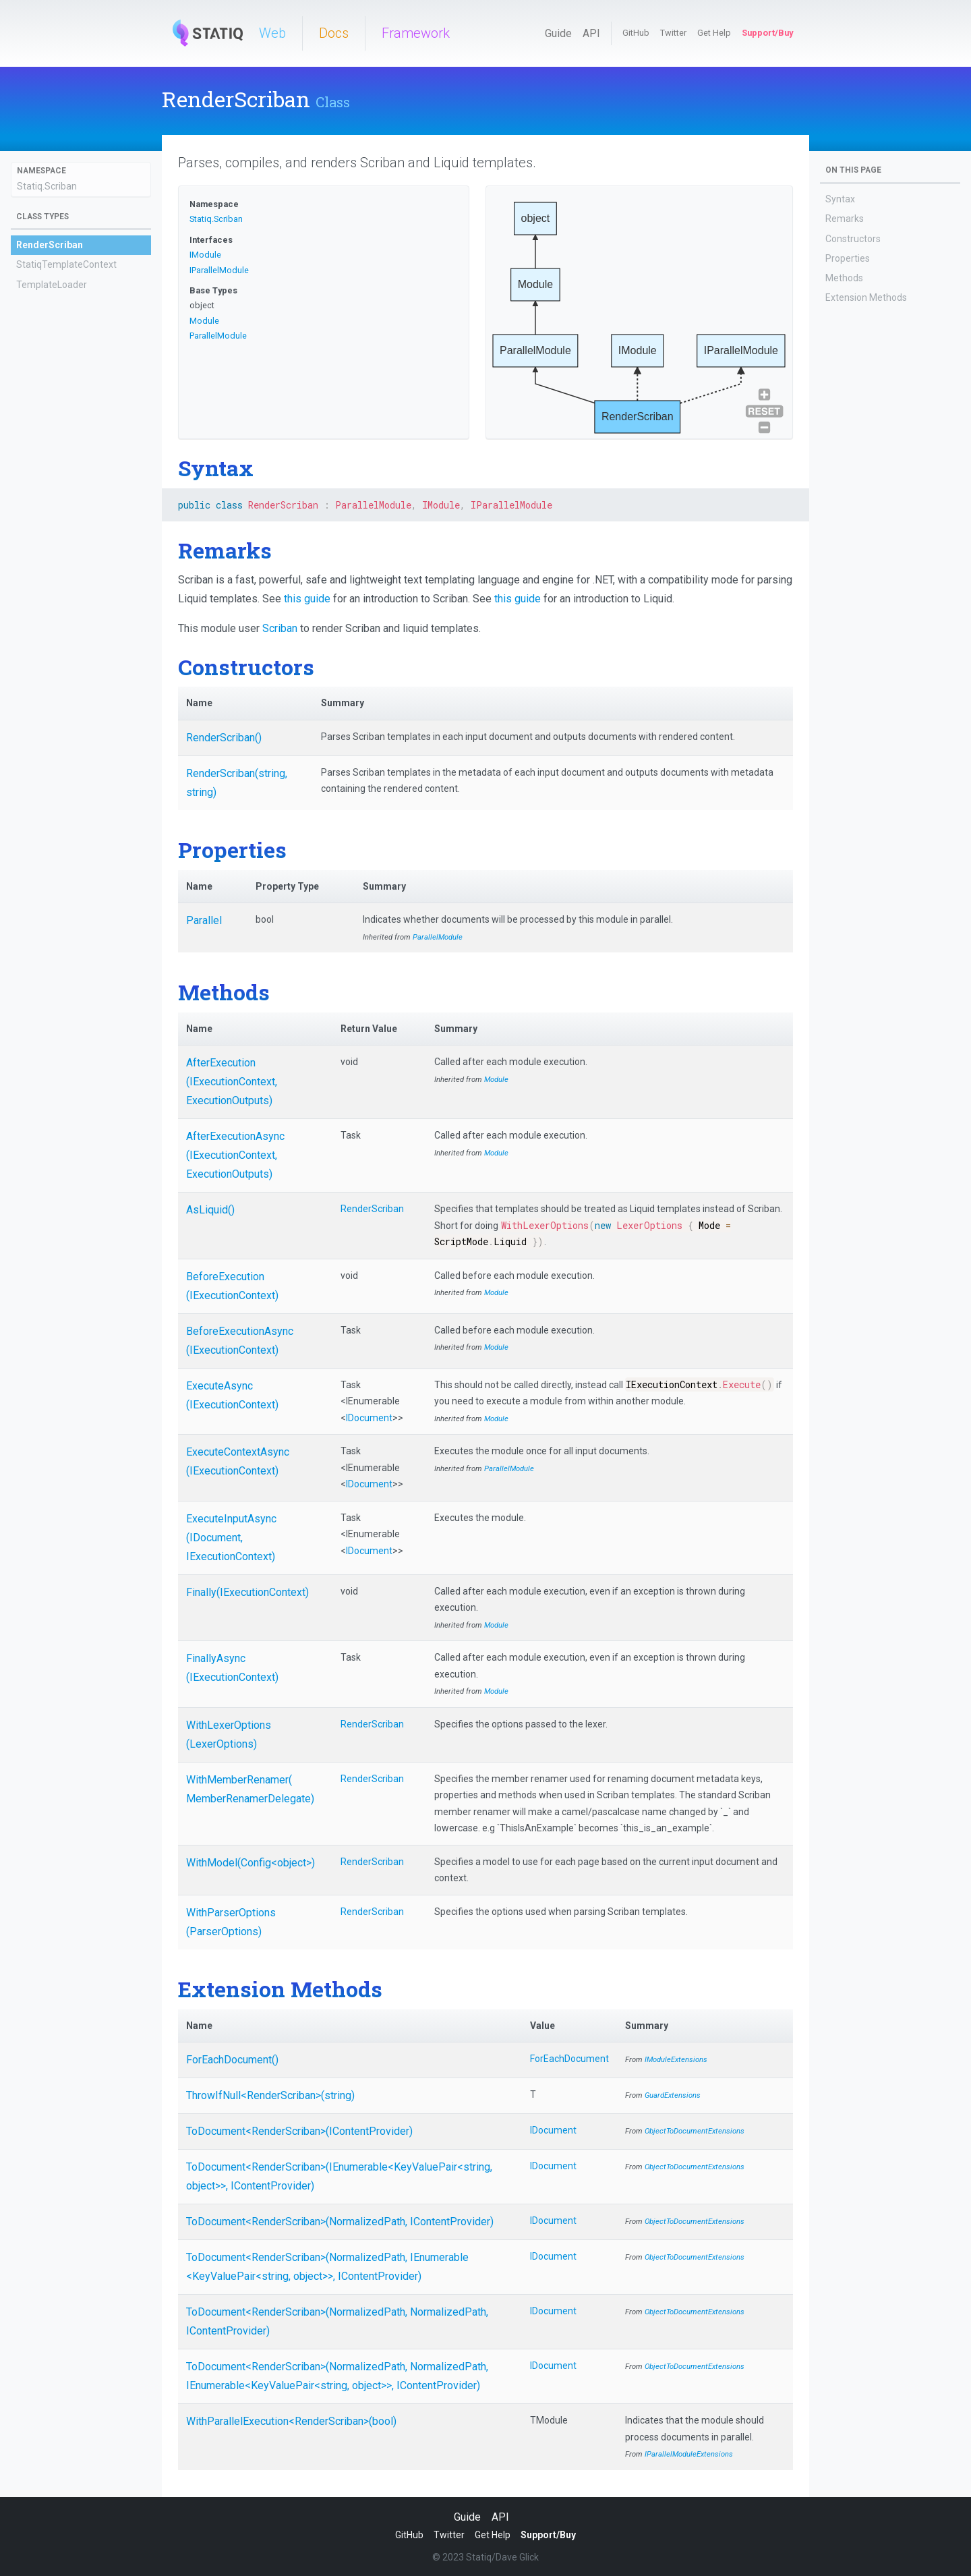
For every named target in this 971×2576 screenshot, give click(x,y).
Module (204, 321)
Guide (558, 33)
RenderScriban (49, 244)
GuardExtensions (673, 2095)
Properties (847, 258)
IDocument (369, 1417)
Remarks (844, 218)
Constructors (853, 238)
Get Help (714, 33)
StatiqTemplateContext (66, 264)
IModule (205, 255)
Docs (334, 33)
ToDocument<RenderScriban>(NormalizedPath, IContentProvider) (340, 2221)
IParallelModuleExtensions (689, 2454)
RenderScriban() (224, 737)
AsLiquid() (210, 1209)
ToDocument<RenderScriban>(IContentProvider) (299, 2131)
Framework (416, 33)
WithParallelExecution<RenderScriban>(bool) (291, 2421)
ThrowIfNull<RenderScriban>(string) (270, 2095)
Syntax (840, 199)
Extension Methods (866, 297)
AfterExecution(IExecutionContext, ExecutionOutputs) (231, 1081)
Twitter (673, 33)
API (591, 33)
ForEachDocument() (232, 2059)
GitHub (635, 33)
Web (272, 33)
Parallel (204, 920)
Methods (844, 278)
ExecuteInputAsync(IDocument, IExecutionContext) (231, 1537)
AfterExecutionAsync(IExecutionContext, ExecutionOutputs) (235, 1155)
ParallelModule (218, 336)
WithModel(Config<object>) (250, 1862)
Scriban (279, 628)
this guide (307, 598)
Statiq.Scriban (47, 186)
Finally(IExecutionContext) (247, 1592)
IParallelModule (219, 270)
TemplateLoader (51, 284)
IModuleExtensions (676, 2059)
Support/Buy (767, 33)
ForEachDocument (569, 2058)
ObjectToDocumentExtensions (694, 2131)
